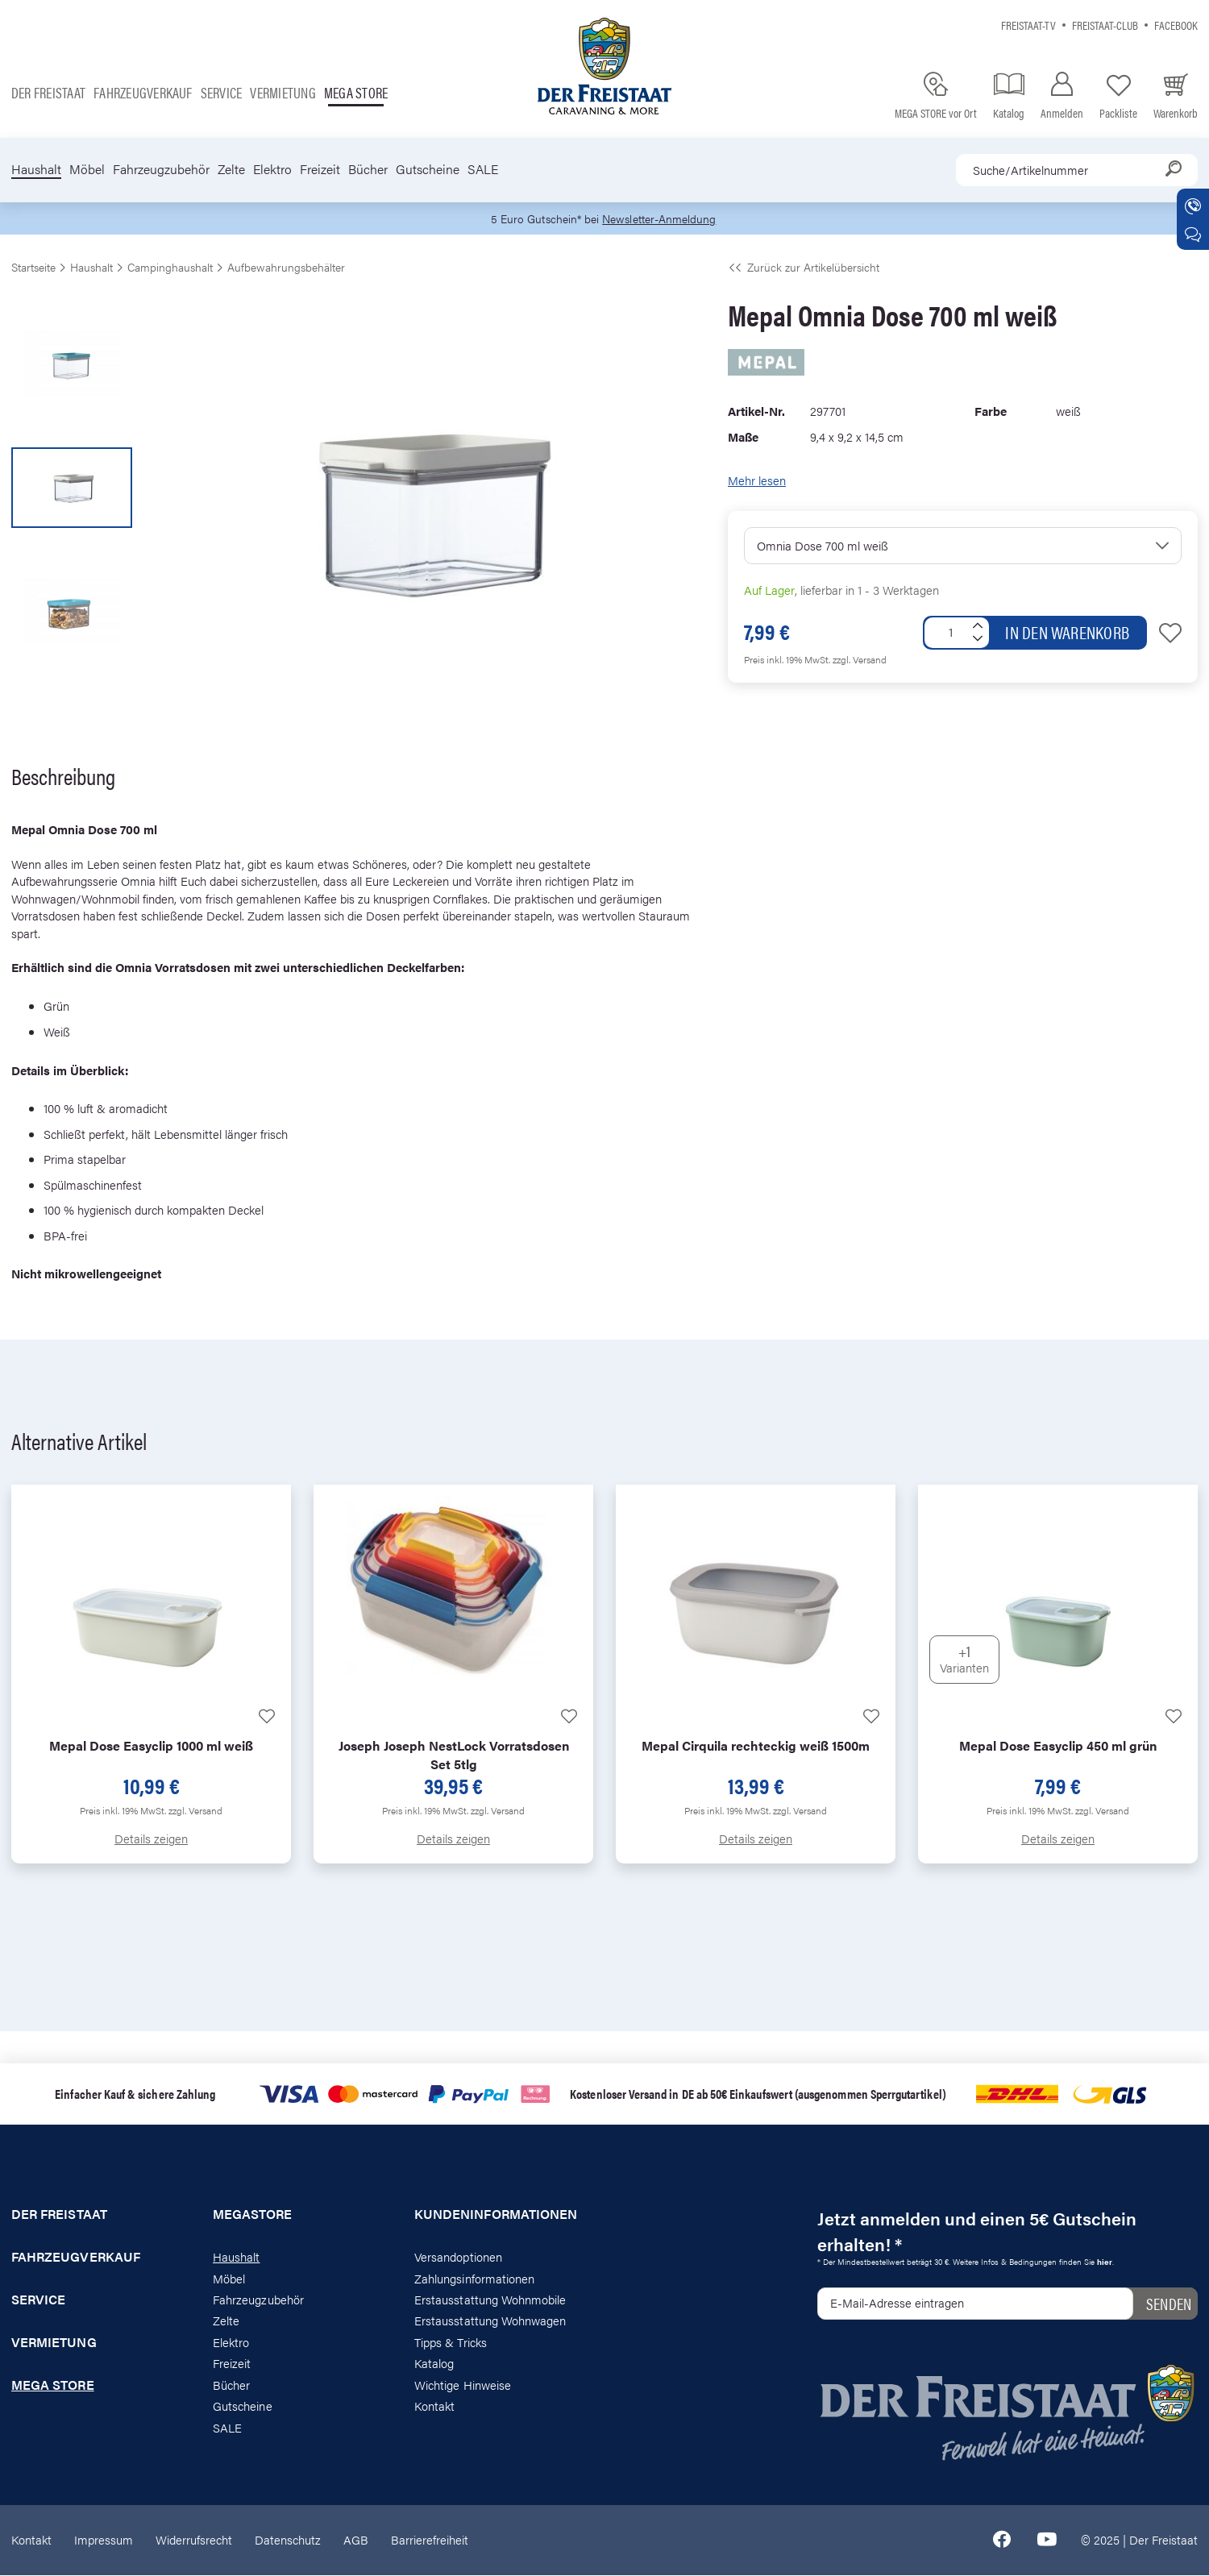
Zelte (231, 169)
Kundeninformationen (495, 2215)
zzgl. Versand (860, 660)
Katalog (434, 2363)
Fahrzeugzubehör (161, 169)
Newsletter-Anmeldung (661, 218)
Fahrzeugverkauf (143, 92)
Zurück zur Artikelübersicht (803, 268)
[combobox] (1077, 170)
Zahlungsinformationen (474, 2278)
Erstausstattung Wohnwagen (490, 2320)
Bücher (368, 169)
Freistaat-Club (1105, 24)
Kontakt (434, 2406)
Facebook (1176, 24)
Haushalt (36, 169)
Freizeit (320, 169)
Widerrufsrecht (194, 2540)
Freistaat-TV (1028, 24)
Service (222, 92)
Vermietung (282, 92)
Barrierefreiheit (429, 2540)
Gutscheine (427, 169)
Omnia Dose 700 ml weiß (822, 545)
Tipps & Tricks (450, 2342)
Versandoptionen (458, 2257)
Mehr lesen (757, 480)
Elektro (272, 169)
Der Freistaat (48, 92)
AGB (355, 2540)
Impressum (103, 2540)
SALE (482, 169)
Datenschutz (288, 2540)
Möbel (87, 169)
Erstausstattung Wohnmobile (490, 2299)
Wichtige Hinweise (462, 2385)
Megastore (253, 2215)
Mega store (356, 92)
